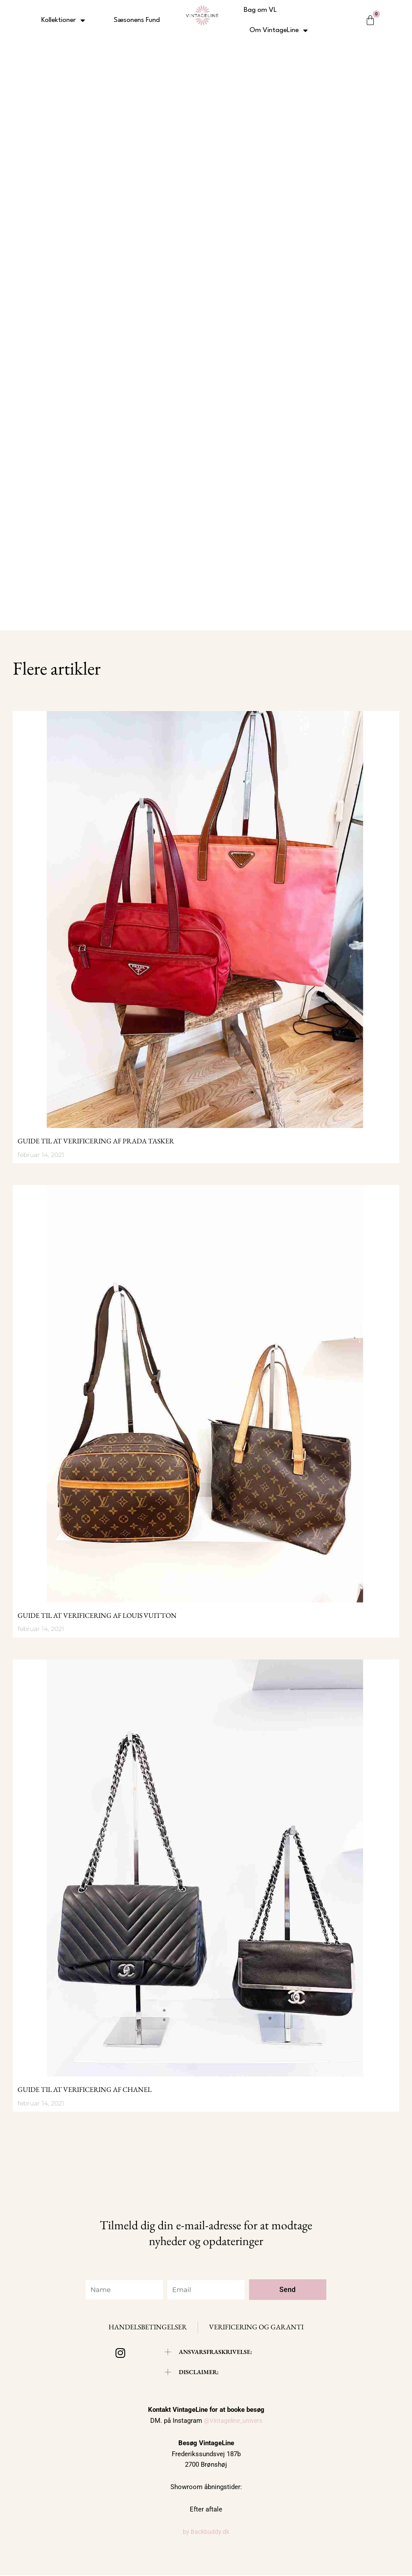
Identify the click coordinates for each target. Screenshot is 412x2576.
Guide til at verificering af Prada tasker (96, 1141)
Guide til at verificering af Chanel (85, 2089)
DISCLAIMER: (200, 2372)
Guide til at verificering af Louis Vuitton (97, 1615)
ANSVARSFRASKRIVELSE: (218, 2352)
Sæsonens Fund (137, 20)
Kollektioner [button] (63, 20)
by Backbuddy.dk (206, 2532)
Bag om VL (260, 10)
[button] (211, 2352)
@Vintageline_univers (233, 2421)
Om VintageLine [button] (278, 30)
